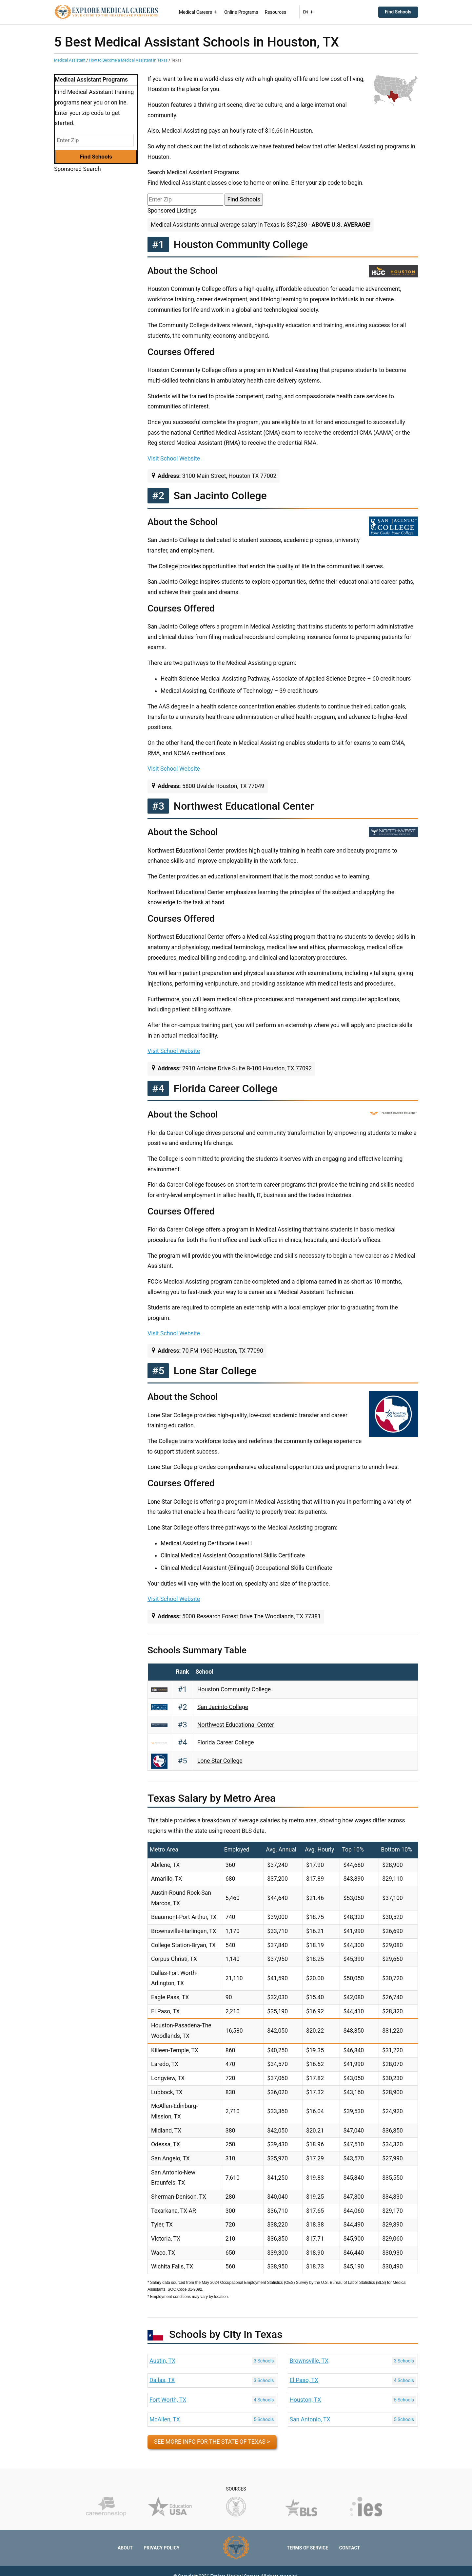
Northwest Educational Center (235, 1724)
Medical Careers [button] (198, 12)
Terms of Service (307, 2547)
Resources (275, 12)
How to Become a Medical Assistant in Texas (128, 60)
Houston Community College (234, 1689)
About (125, 2547)
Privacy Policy (162, 2547)
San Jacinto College (222, 1707)
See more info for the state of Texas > (212, 2441)
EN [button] (308, 12)
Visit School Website (174, 458)
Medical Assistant (70, 60)
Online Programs (241, 12)
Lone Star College (220, 1761)
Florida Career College (225, 1742)
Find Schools (398, 11)
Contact (349, 2547)
